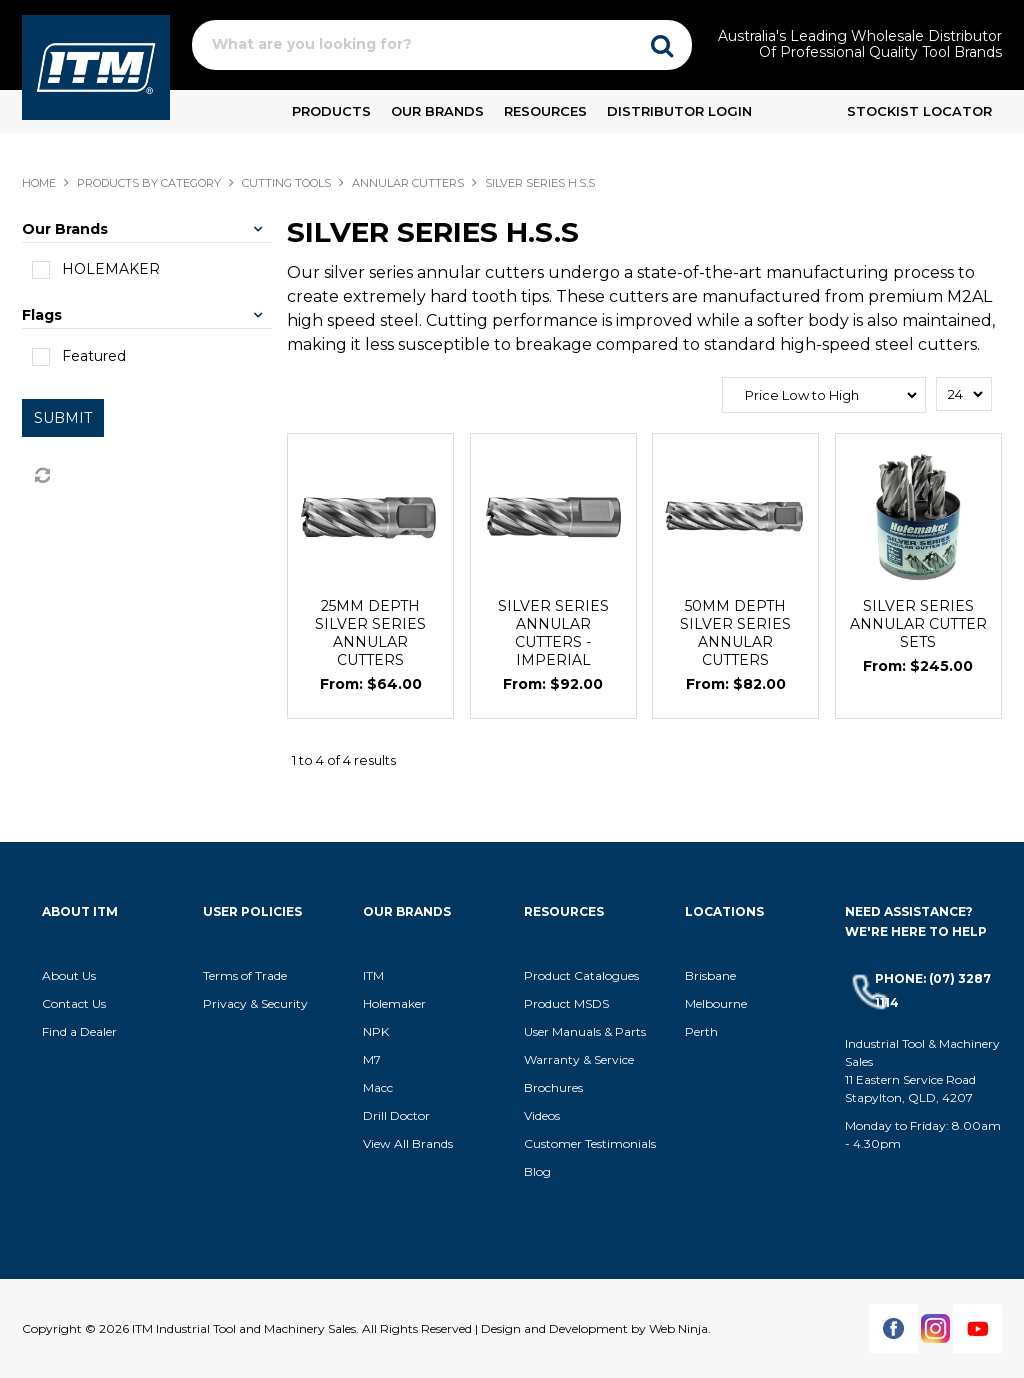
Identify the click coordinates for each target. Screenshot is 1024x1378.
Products (331, 111)
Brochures (553, 1087)
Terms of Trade (245, 975)
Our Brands (437, 111)
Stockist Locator (919, 111)
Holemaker (394, 1003)
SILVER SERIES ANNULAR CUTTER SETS (918, 624)
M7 (372, 1059)
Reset (41, 476)
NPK (376, 1031)
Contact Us (74, 1003)
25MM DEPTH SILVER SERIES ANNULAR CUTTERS (370, 633)
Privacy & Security (257, 1003)
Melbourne (716, 1003)
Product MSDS (566, 1003)
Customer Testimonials (590, 1143)
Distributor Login (679, 111)
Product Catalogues (581, 975)
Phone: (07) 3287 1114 (933, 990)
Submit (63, 418)
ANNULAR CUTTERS (408, 183)
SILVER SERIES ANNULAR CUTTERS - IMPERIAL (553, 633)
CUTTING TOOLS (286, 183)
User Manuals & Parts (585, 1031)
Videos (542, 1115)
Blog (537, 1171)
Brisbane (710, 975)
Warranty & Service (579, 1059)
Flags (42, 315)
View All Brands (408, 1143)
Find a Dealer (79, 1031)
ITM (373, 975)
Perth (701, 1031)
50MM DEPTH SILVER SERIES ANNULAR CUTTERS (735, 633)
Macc (378, 1087)
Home (39, 183)
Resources (545, 111)
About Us (69, 975)
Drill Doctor (396, 1115)
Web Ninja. (680, 1328)
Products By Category (149, 183)
